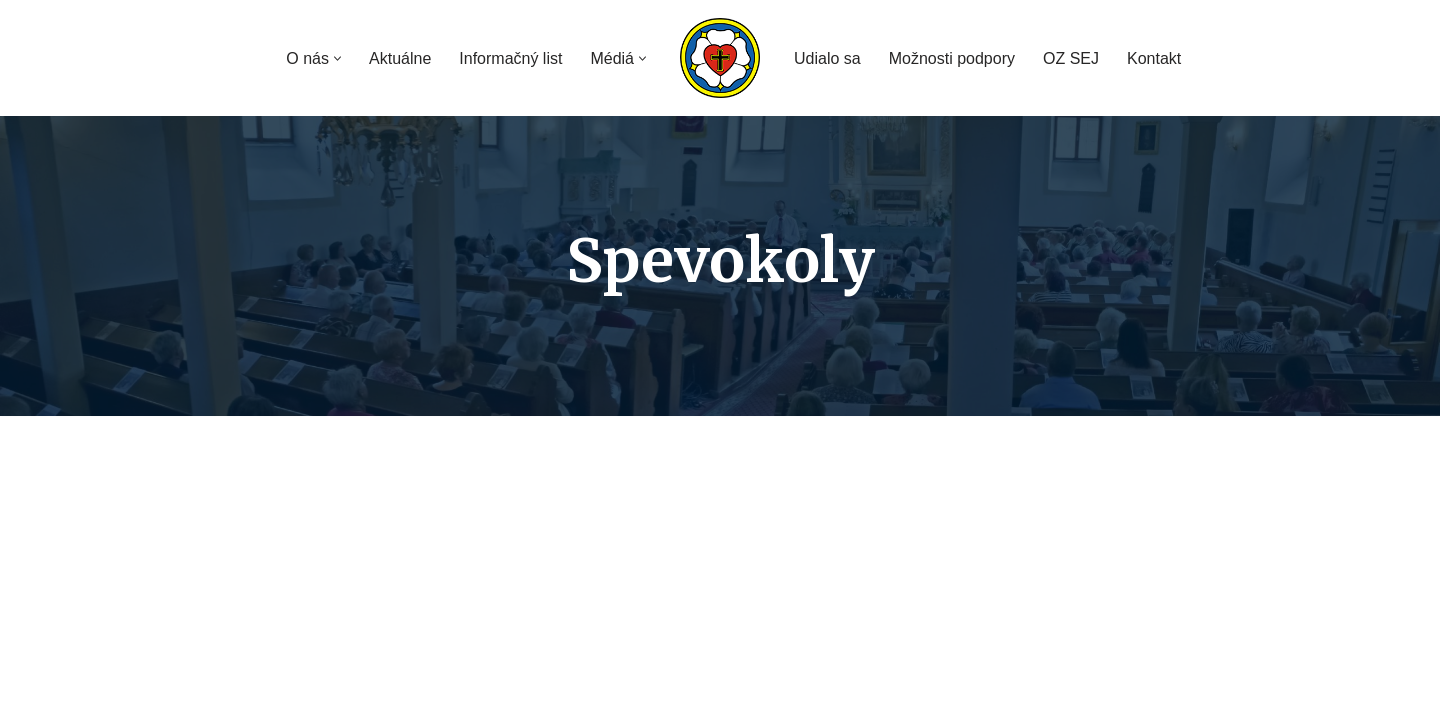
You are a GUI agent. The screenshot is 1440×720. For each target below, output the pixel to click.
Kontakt (1154, 58)
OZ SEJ (1071, 58)
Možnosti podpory (952, 58)
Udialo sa (827, 58)
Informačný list (510, 58)
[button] (337, 58)
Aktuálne (400, 58)
